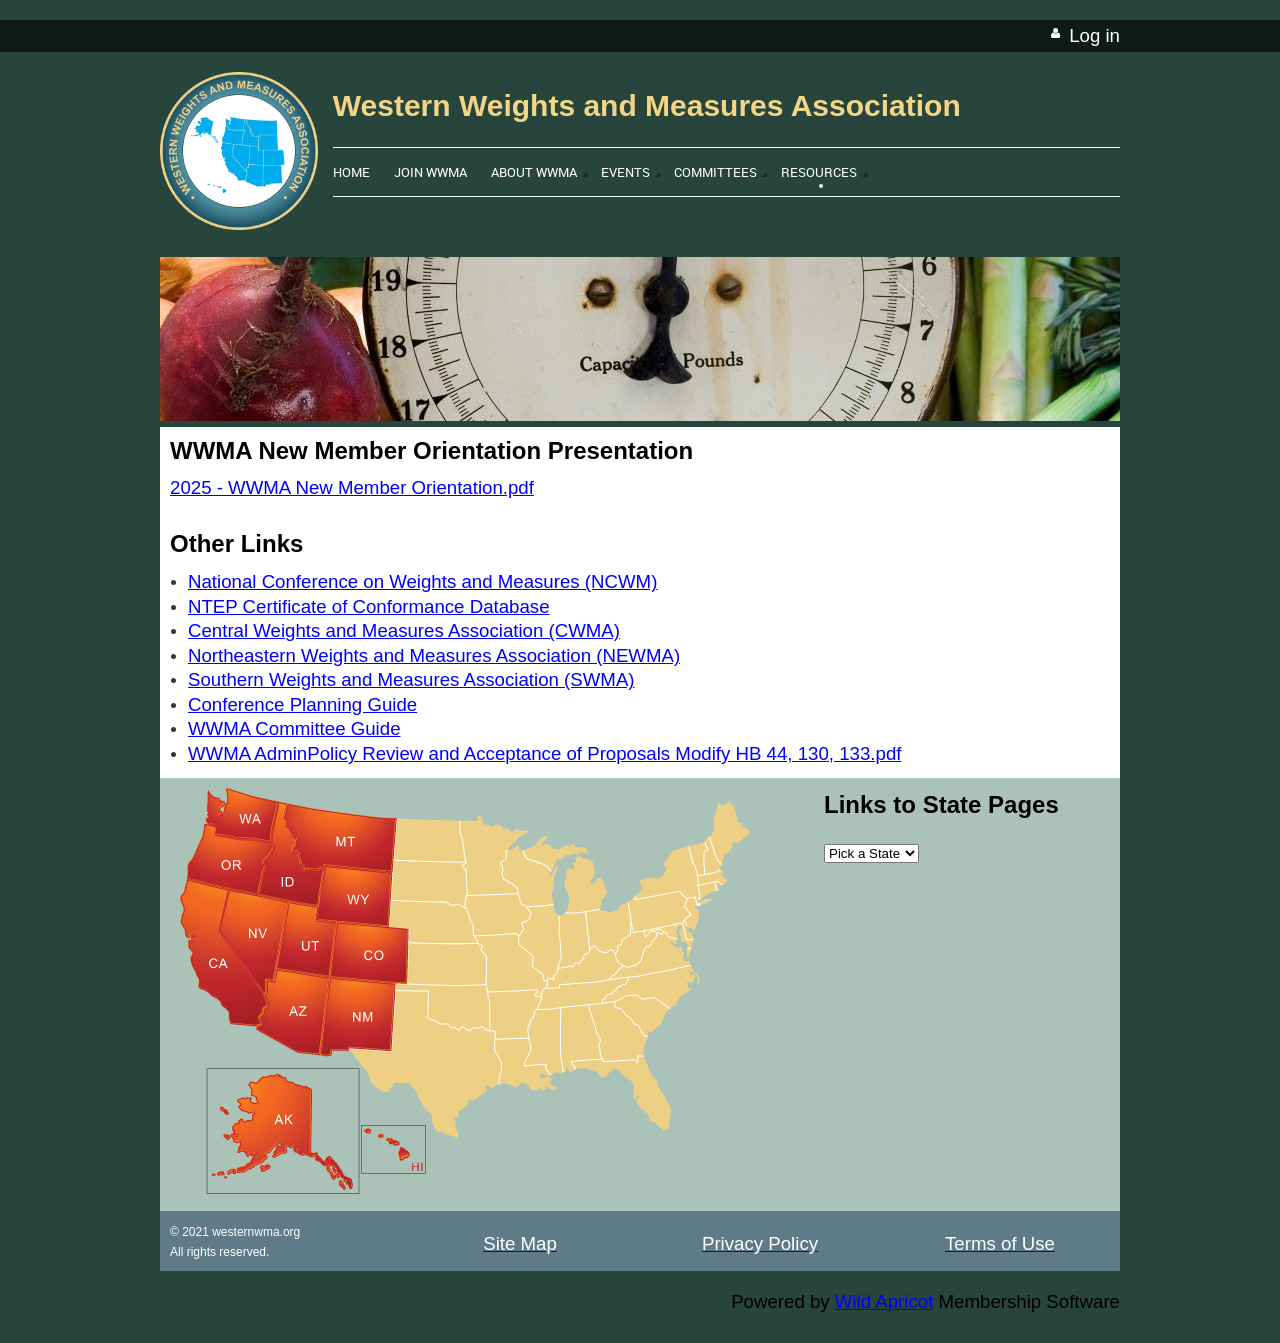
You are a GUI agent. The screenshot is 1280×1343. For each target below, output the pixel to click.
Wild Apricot (884, 1301)
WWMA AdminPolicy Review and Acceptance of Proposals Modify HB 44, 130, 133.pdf (544, 753)
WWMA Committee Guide (294, 728)
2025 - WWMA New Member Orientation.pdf (352, 487)
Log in (1094, 35)
